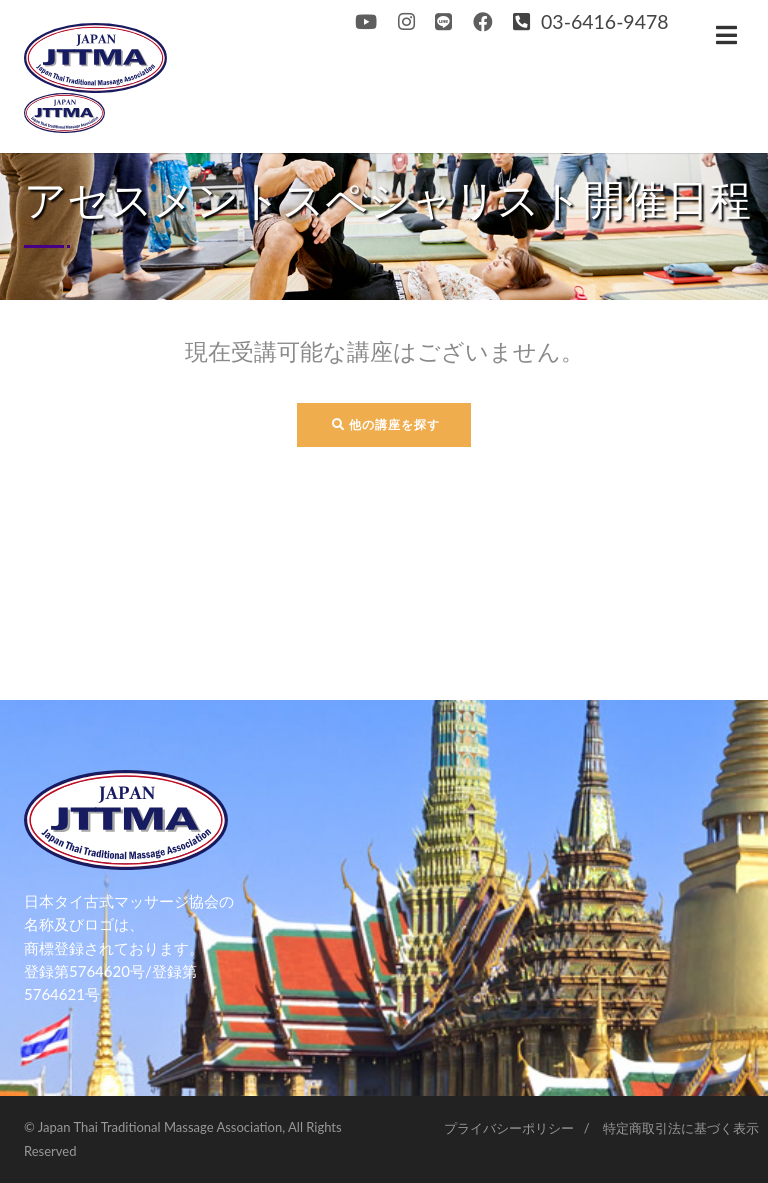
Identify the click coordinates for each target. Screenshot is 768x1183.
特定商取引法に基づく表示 (681, 1128)
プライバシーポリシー (509, 1128)
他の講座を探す (386, 424)
